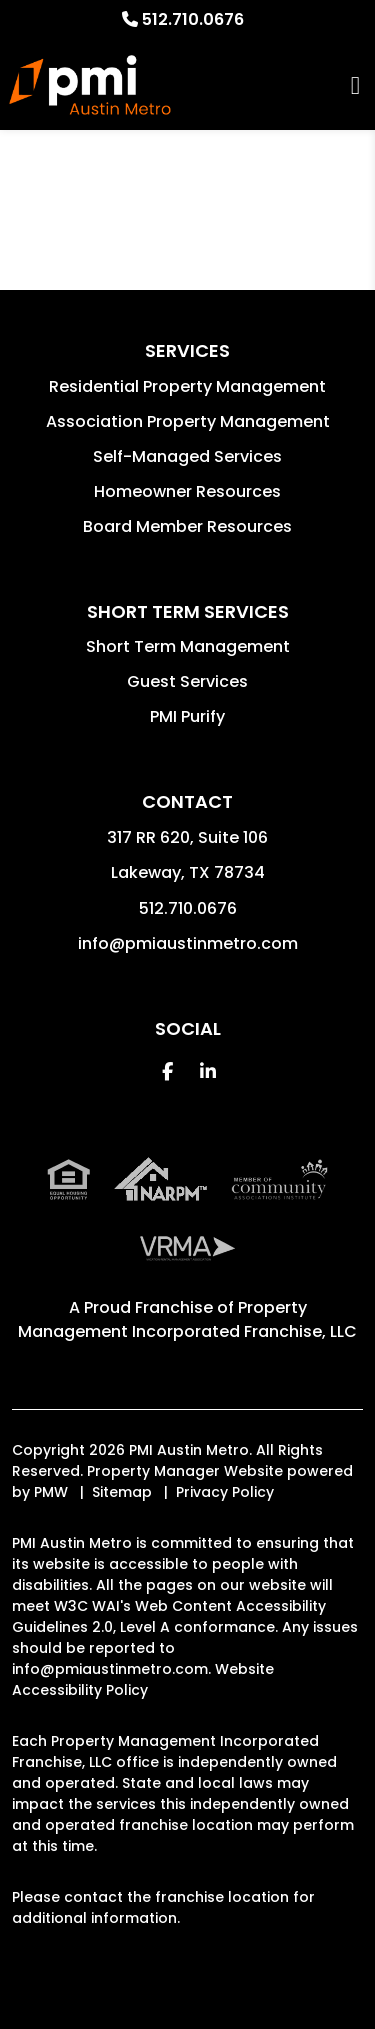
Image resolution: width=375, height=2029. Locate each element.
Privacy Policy (225, 1492)
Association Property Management (188, 421)
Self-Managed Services (187, 456)
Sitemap (122, 1492)
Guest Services (187, 681)
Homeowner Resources (187, 491)
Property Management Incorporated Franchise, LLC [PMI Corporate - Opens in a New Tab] (187, 1319)
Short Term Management (188, 646)
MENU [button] (355, 85)
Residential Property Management (187, 386)
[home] (90, 85)
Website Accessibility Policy (143, 1679)
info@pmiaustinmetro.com (188, 943)
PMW (51, 1492)
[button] (167, 1071)
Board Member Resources (187, 526)
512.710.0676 (193, 19)
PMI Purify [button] (187, 716)
